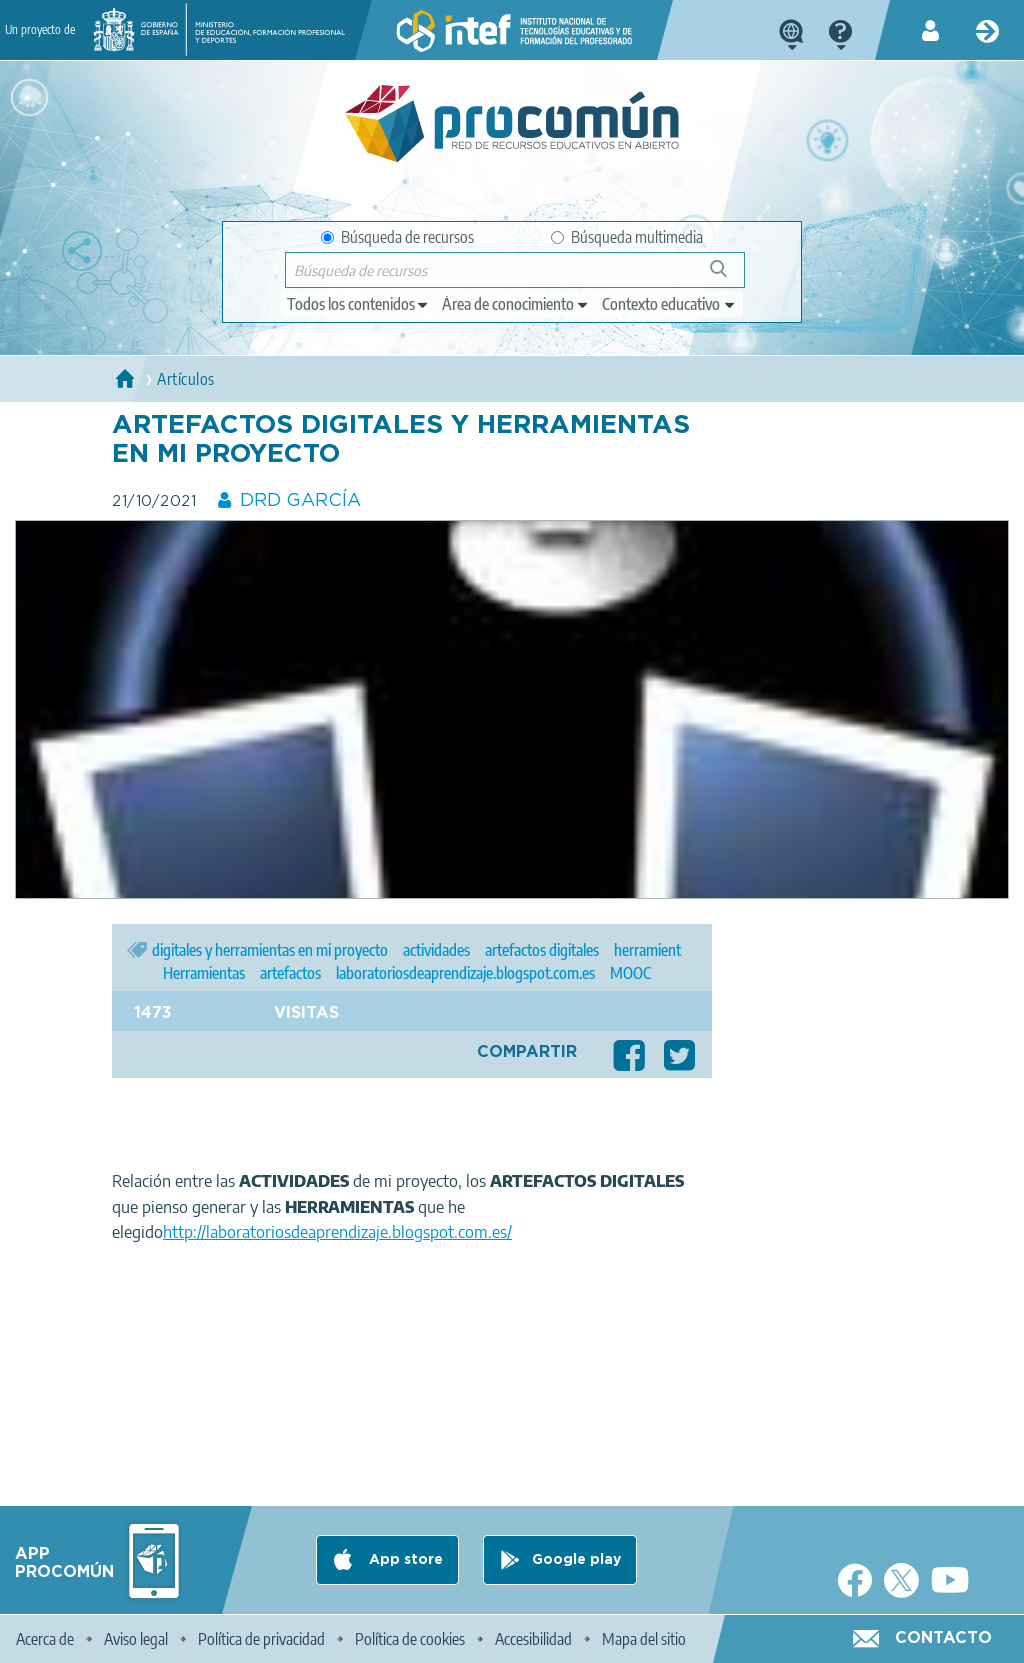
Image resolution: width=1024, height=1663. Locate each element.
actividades (436, 950)
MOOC (630, 973)
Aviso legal (136, 1639)
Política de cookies (410, 1639)
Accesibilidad (533, 1639)
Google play (576, 1560)
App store (404, 1560)
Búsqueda (729, 276)
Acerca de (45, 1639)
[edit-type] (358, 304)
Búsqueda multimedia (627, 237)
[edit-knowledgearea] (516, 304)
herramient (647, 950)
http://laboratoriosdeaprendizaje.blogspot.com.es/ (337, 1232)
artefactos (290, 973)
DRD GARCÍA (300, 501)
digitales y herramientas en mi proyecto (270, 950)
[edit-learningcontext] (669, 304)
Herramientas (204, 973)
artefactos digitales (542, 950)
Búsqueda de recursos (397, 237)
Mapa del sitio (644, 1639)
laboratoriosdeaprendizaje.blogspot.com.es (465, 973)
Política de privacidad (261, 1639)
